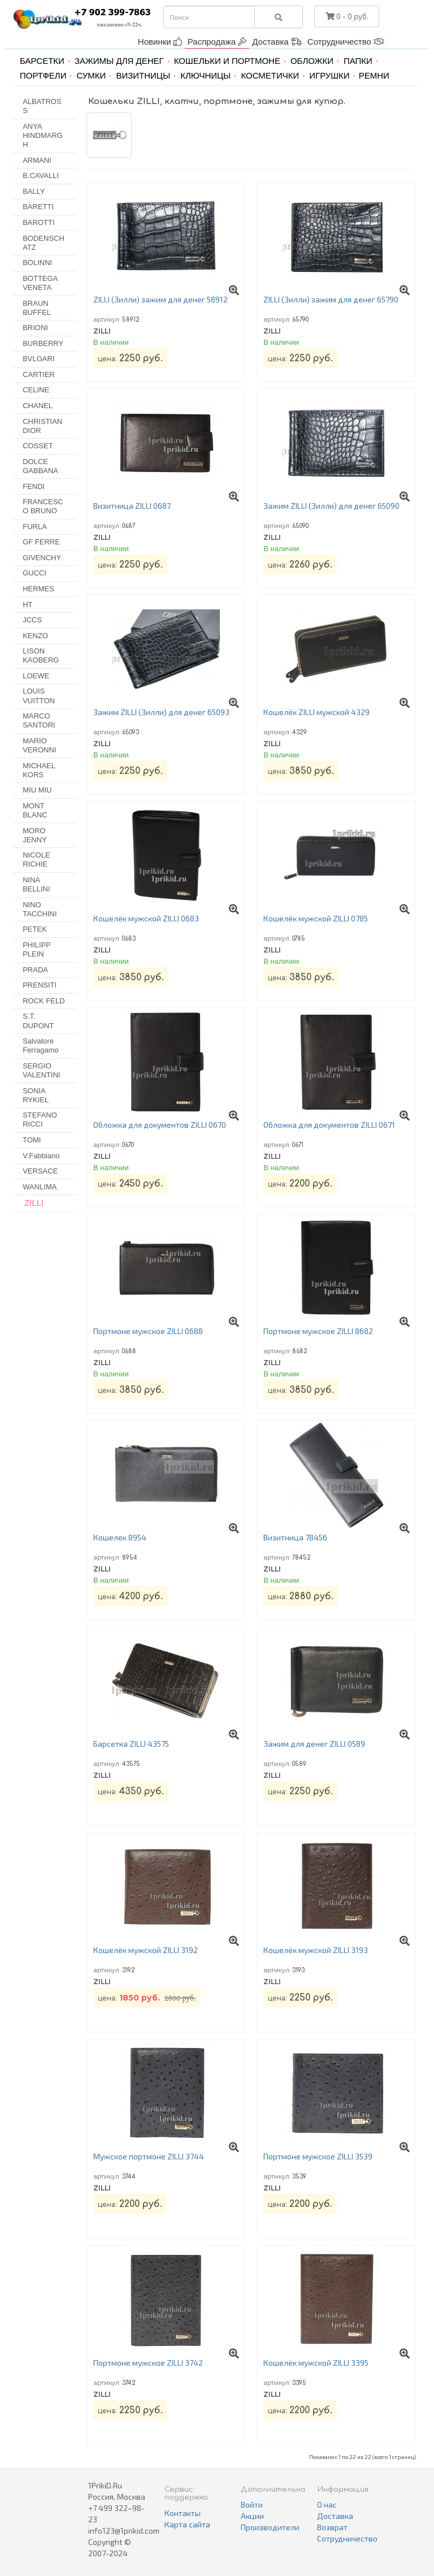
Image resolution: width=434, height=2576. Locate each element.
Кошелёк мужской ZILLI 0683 (146, 918)
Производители (270, 2527)
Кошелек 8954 (119, 1537)
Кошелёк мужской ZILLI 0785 (315, 918)
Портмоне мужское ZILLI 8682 (318, 1331)
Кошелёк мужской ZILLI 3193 (315, 1950)
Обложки (311, 61)
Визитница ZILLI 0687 (132, 505)
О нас (327, 2504)
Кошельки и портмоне (227, 61)
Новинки (160, 41)
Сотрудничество (345, 41)
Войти (252, 2504)
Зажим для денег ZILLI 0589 (314, 1743)
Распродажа (217, 41)
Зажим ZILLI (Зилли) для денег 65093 (161, 712)
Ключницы (205, 75)
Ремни (374, 75)
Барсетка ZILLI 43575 (131, 1743)
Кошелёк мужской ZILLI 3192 (145, 1950)
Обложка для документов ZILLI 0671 (329, 1124)
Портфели (43, 75)
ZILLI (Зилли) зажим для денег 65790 (330, 299)
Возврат (332, 2527)
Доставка (277, 41)
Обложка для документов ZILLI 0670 (159, 1124)
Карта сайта (187, 2524)
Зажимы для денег (119, 61)
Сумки (91, 75)
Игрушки (329, 75)
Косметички (270, 75)
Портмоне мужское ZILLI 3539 (317, 2156)
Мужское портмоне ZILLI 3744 (148, 2156)
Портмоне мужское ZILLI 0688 (148, 1331)
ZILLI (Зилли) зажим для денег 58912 (160, 299)
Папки (358, 61)
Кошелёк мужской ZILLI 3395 (315, 2362)
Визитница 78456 (295, 1537)
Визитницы (143, 75)
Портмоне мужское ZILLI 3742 (148, 2362)
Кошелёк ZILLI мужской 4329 (316, 712)
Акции (252, 2516)
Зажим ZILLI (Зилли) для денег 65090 (331, 505)
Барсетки (42, 61)
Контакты (182, 2513)
